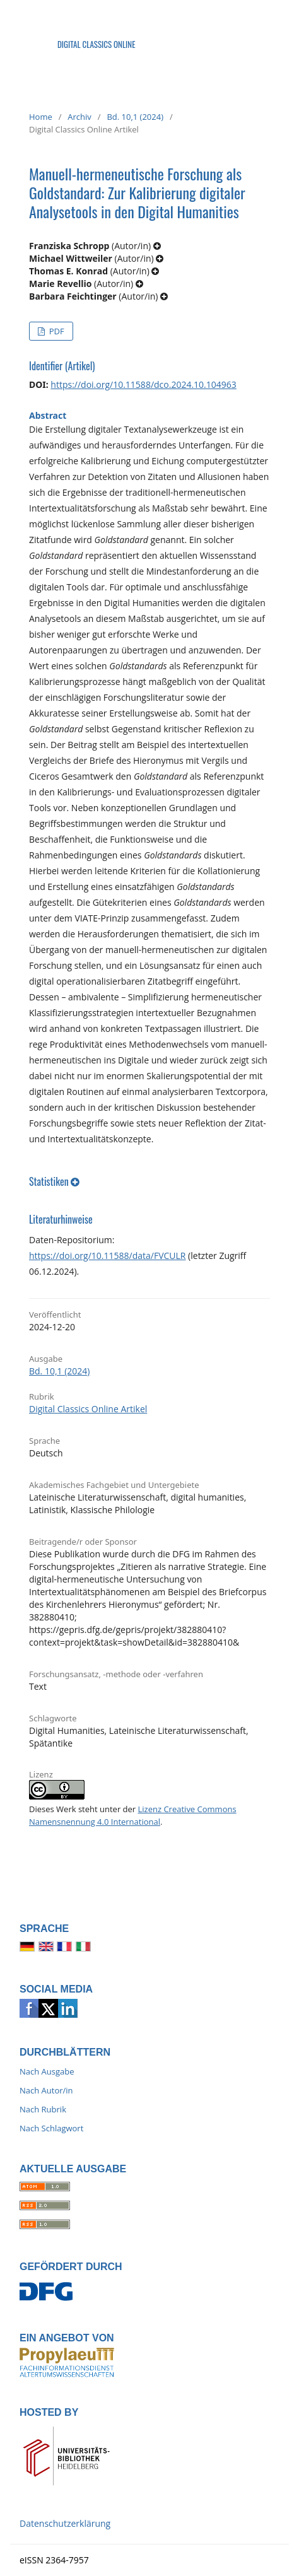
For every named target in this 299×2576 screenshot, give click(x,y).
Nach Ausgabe (47, 2071)
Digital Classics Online (96, 44)
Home (40, 116)
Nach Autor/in (46, 2090)
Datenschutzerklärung (65, 2523)
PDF (55, 331)
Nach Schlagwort (51, 2128)
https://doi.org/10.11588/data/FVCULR (107, 1256)
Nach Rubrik (43, 2109)
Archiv (79, 116)
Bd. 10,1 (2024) (135, 116)
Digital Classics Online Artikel (88, 1409)
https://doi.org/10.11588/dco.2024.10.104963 (143, 384)
